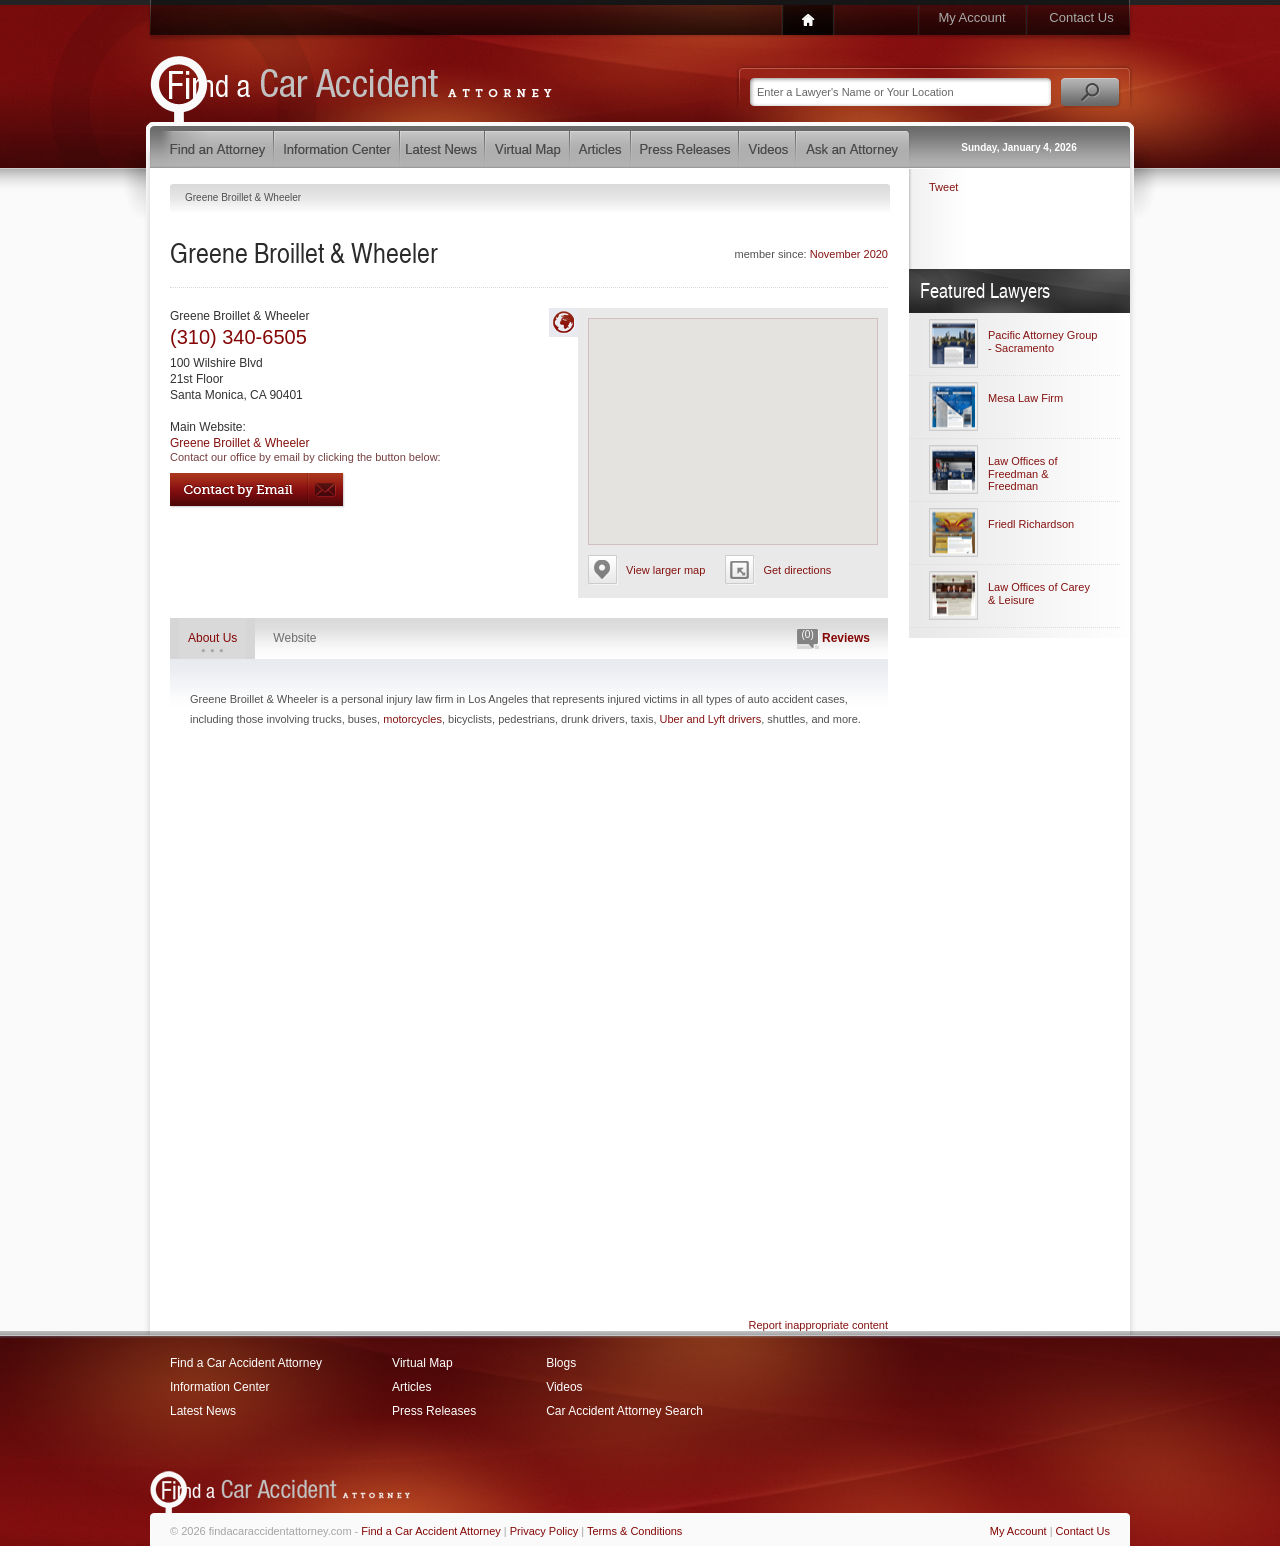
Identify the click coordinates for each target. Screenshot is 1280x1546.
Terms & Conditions (634, 1531)
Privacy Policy (544, 1531)
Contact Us (1081, 17)
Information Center (219, 1387)
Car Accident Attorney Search (624, 1411)
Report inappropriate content (818, 1325)
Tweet (943, 187)
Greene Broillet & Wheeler (239, 443)
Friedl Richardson (1031, 524)
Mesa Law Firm (1025, 398)
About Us (212, 638)
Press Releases (434, 1411)
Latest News (203, 1411)
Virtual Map (422, 1363)
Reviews (833, 639)
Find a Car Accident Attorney (246, 1363)
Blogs (561, 1363)
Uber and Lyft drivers (711, 719)
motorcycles (412, 719)
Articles (411, 1387)
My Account (971, 17)
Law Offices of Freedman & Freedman (1023, 473)
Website (294, 638)
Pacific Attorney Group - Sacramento (1042, 341)
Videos (564, 1387)
